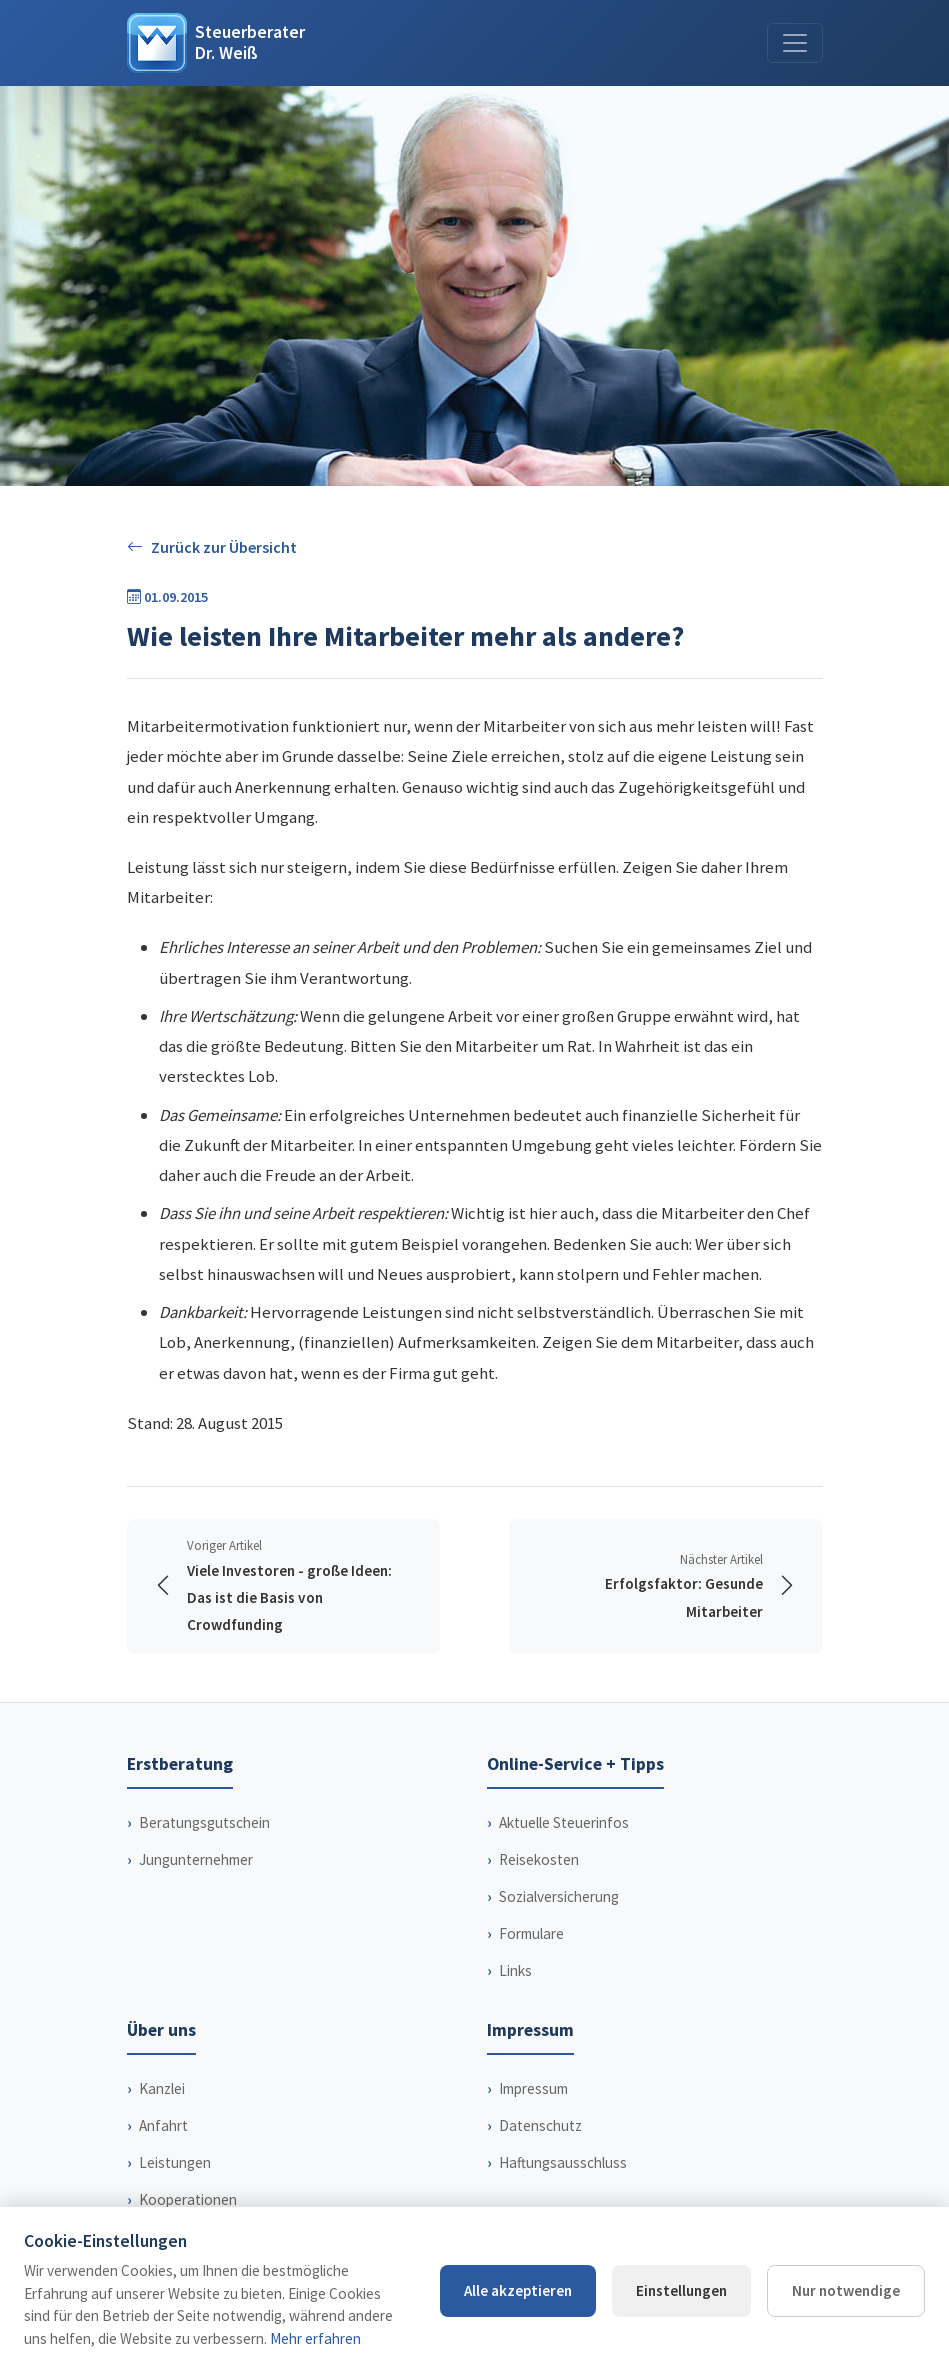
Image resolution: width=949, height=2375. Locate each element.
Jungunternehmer (196, 1859)
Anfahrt (163, 2125)
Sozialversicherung (559, 1896)
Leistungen (175, 2162)
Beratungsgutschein (204, 1822)
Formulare (531, 1933)
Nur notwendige (846, 2290)
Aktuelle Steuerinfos (564, 1822)
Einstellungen (681, 2290)
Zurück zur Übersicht (212, 547)
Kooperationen (188, 2199)
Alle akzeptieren (518, 2290)
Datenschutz (540, 2125)
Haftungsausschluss (563, 2162)
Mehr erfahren (315, 2338)
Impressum (533, 2088)
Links (515, 1970)
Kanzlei (162, 2088)
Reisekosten (539, 1859)
